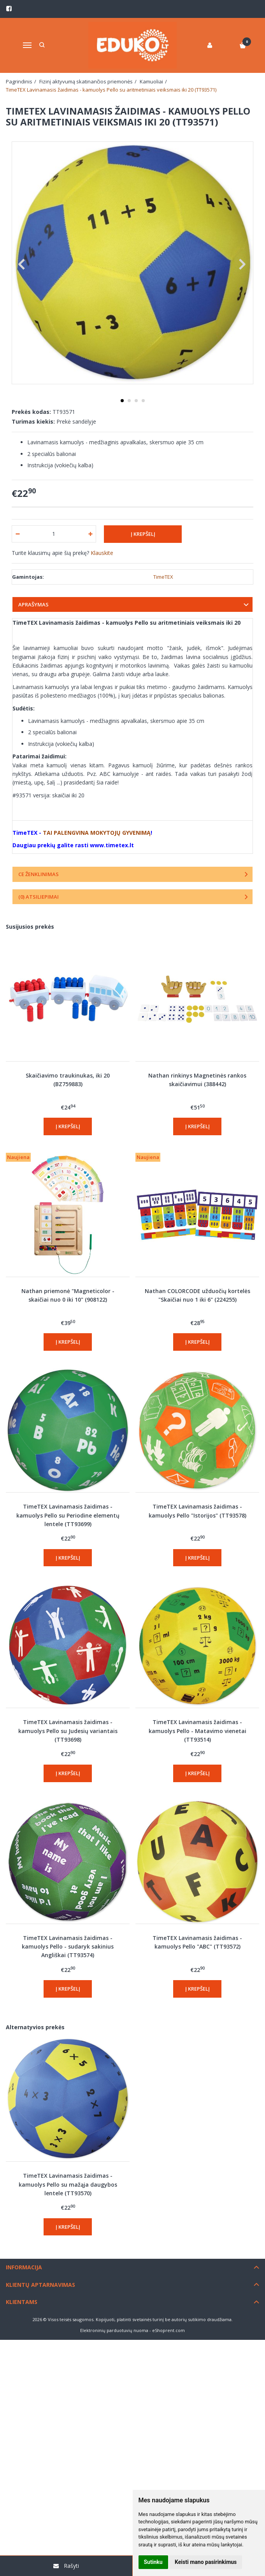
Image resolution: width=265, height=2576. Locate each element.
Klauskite (102, 553)
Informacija (24, 2267)
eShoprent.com (168, 2330)
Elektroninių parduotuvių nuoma (114, 2330)
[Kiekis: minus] (17, 533)
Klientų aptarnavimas (40, 2284)
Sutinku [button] (153, 2562)
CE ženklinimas (38, 874)
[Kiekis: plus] (90, 533)
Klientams (21, 2302)
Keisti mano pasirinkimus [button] (206, 2562)
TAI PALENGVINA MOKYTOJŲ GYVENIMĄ (97, 832)
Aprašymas (33, 604)
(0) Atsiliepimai (38, 896)
